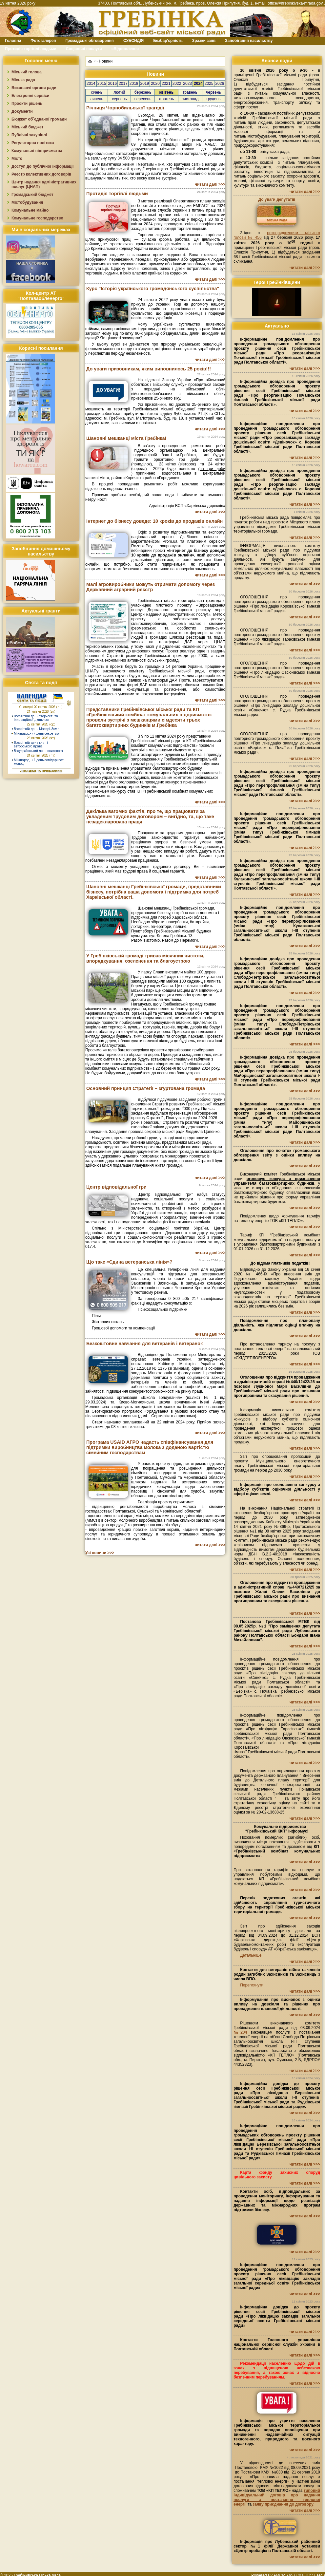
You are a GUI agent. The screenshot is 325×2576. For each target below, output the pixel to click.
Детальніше (250, 1955)
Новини (105, 61)
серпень (119, 99)
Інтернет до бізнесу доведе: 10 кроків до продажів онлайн (154, 521)
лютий (119, 92)
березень (142, 92)
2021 (166, 83)
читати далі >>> (210, 184)
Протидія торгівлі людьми (117, 193)
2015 (101, 83)
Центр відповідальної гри (116, 1187)
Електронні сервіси (30, 95)
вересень (143, 99)
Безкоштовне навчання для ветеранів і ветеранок (144, 1343)
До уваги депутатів (276, 199)
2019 (144, 83)
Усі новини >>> (99, 1553)
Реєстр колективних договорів (41, 174)
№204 (240, 2032)
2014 (91, 83)
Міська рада (23, 80)
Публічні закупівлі (29, 135)
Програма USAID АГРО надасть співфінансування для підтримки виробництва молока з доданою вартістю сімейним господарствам (149, 1447)
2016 (112, 83)
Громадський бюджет (32, 194)
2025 (209, 83)
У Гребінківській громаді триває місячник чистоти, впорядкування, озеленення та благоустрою (145, 958)
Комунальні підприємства (36, 150)
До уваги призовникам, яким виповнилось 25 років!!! (148, 368)
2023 (187, 83)
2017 (123, 83)
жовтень (166, 99)
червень (213, 92)
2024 (198, 83)
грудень (213, 99)
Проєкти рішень (26, 103)
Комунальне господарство (37, 218)
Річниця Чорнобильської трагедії (125, 107)
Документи (22, 111)
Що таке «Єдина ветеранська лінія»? (129, 1262)
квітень (166, 92)
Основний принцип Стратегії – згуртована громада (145, 1088)
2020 (155, 83)
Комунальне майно (30, 210)
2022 (177, 83)
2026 (219, 83)
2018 (134, 83)
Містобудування (27, 202)
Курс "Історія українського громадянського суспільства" (152, 288)
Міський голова (26, 72)
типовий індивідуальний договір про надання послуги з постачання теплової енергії (277, 2497)
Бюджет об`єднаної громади (39, 119)
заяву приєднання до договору (283, 2504)
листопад (189, 99)
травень (190, 92)
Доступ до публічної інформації (42, 166)
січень (96, 92)
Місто (16, 158)
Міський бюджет (27, 127)
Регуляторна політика (32, 143)
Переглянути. (252, 1985)
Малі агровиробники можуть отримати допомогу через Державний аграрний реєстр (150, 587)
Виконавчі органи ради (33, 87)
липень (96, 99)
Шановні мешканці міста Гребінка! (126, 438)
